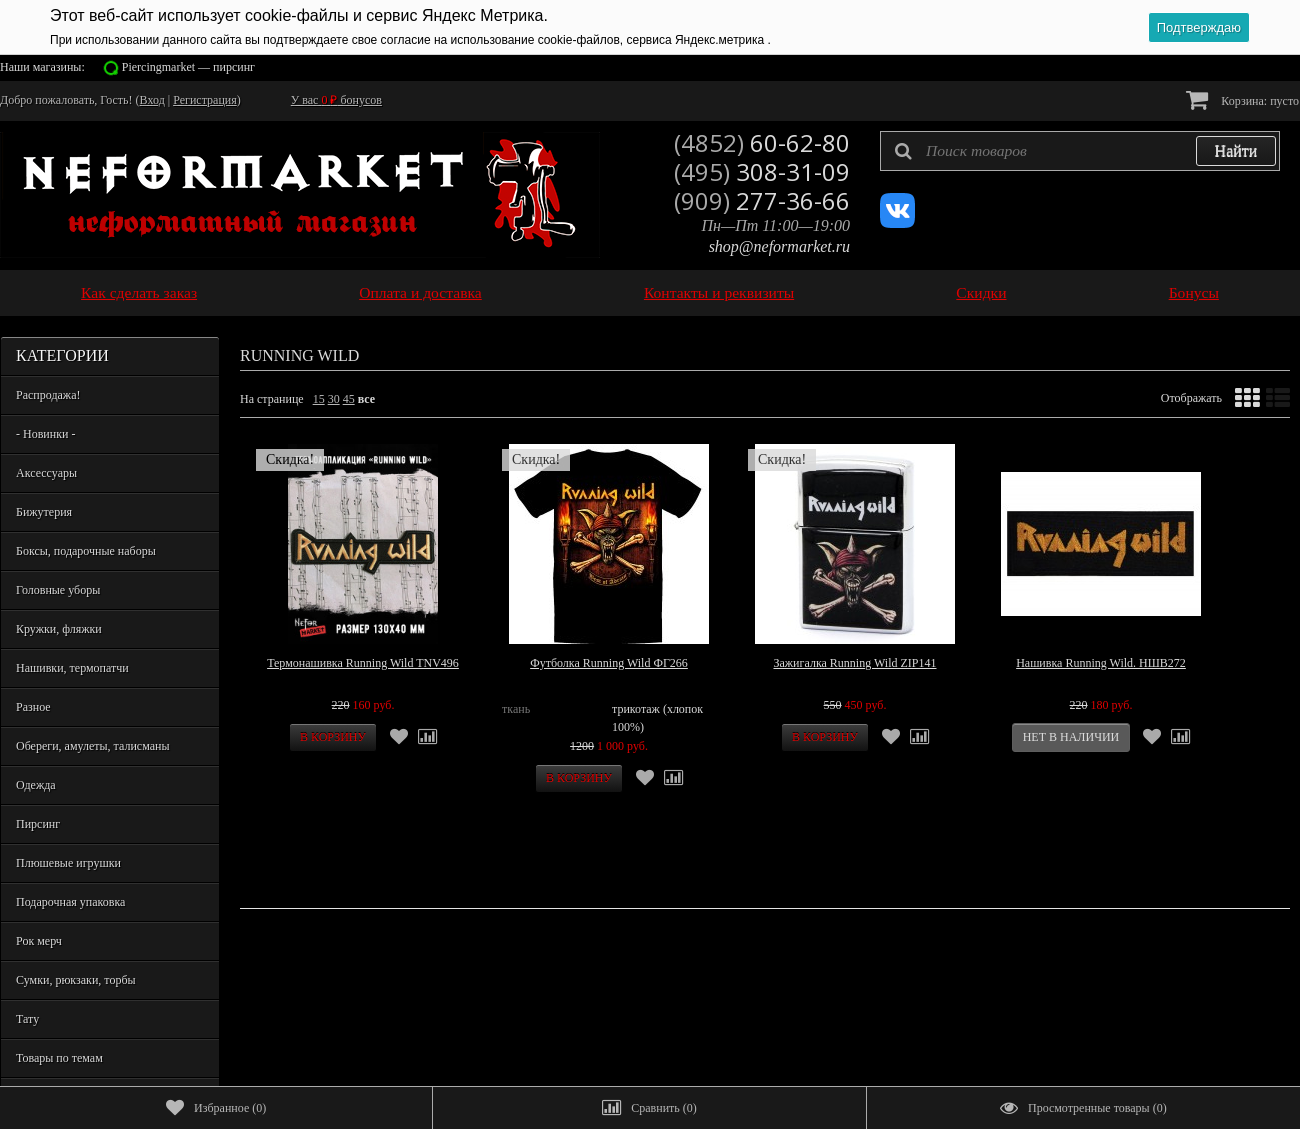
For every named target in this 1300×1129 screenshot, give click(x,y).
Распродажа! (48, 395)
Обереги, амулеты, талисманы (93, 746)
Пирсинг (38, 824)
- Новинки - (45, 434)
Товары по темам (59, 1058)
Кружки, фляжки (59, 629)
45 (349, 399)
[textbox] (1080, 151)
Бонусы (1194, 292)
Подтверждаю (1199, 27)
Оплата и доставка (420, 292)
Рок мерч (39, 941)
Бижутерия (44, 512)
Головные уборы (58, 590)
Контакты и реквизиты (719, 292)
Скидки (981, 292)
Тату (27, 1019)
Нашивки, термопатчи (72, 668)
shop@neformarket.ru (779, 246)
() (216, 1108)
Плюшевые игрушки (68, 863)
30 (334, 399)
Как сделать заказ (139, 292)
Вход (152, 100)
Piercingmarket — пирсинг (188, 67)
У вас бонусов (336, 100)
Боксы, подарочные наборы (86, 551)
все (366, 399)
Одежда (36, 785)
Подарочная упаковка (70, 902)
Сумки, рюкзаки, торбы (76, 980)
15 (319, 399)
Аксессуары (46, 473)
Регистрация (205, 100)
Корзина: (1242, 99)
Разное (33, 707)
